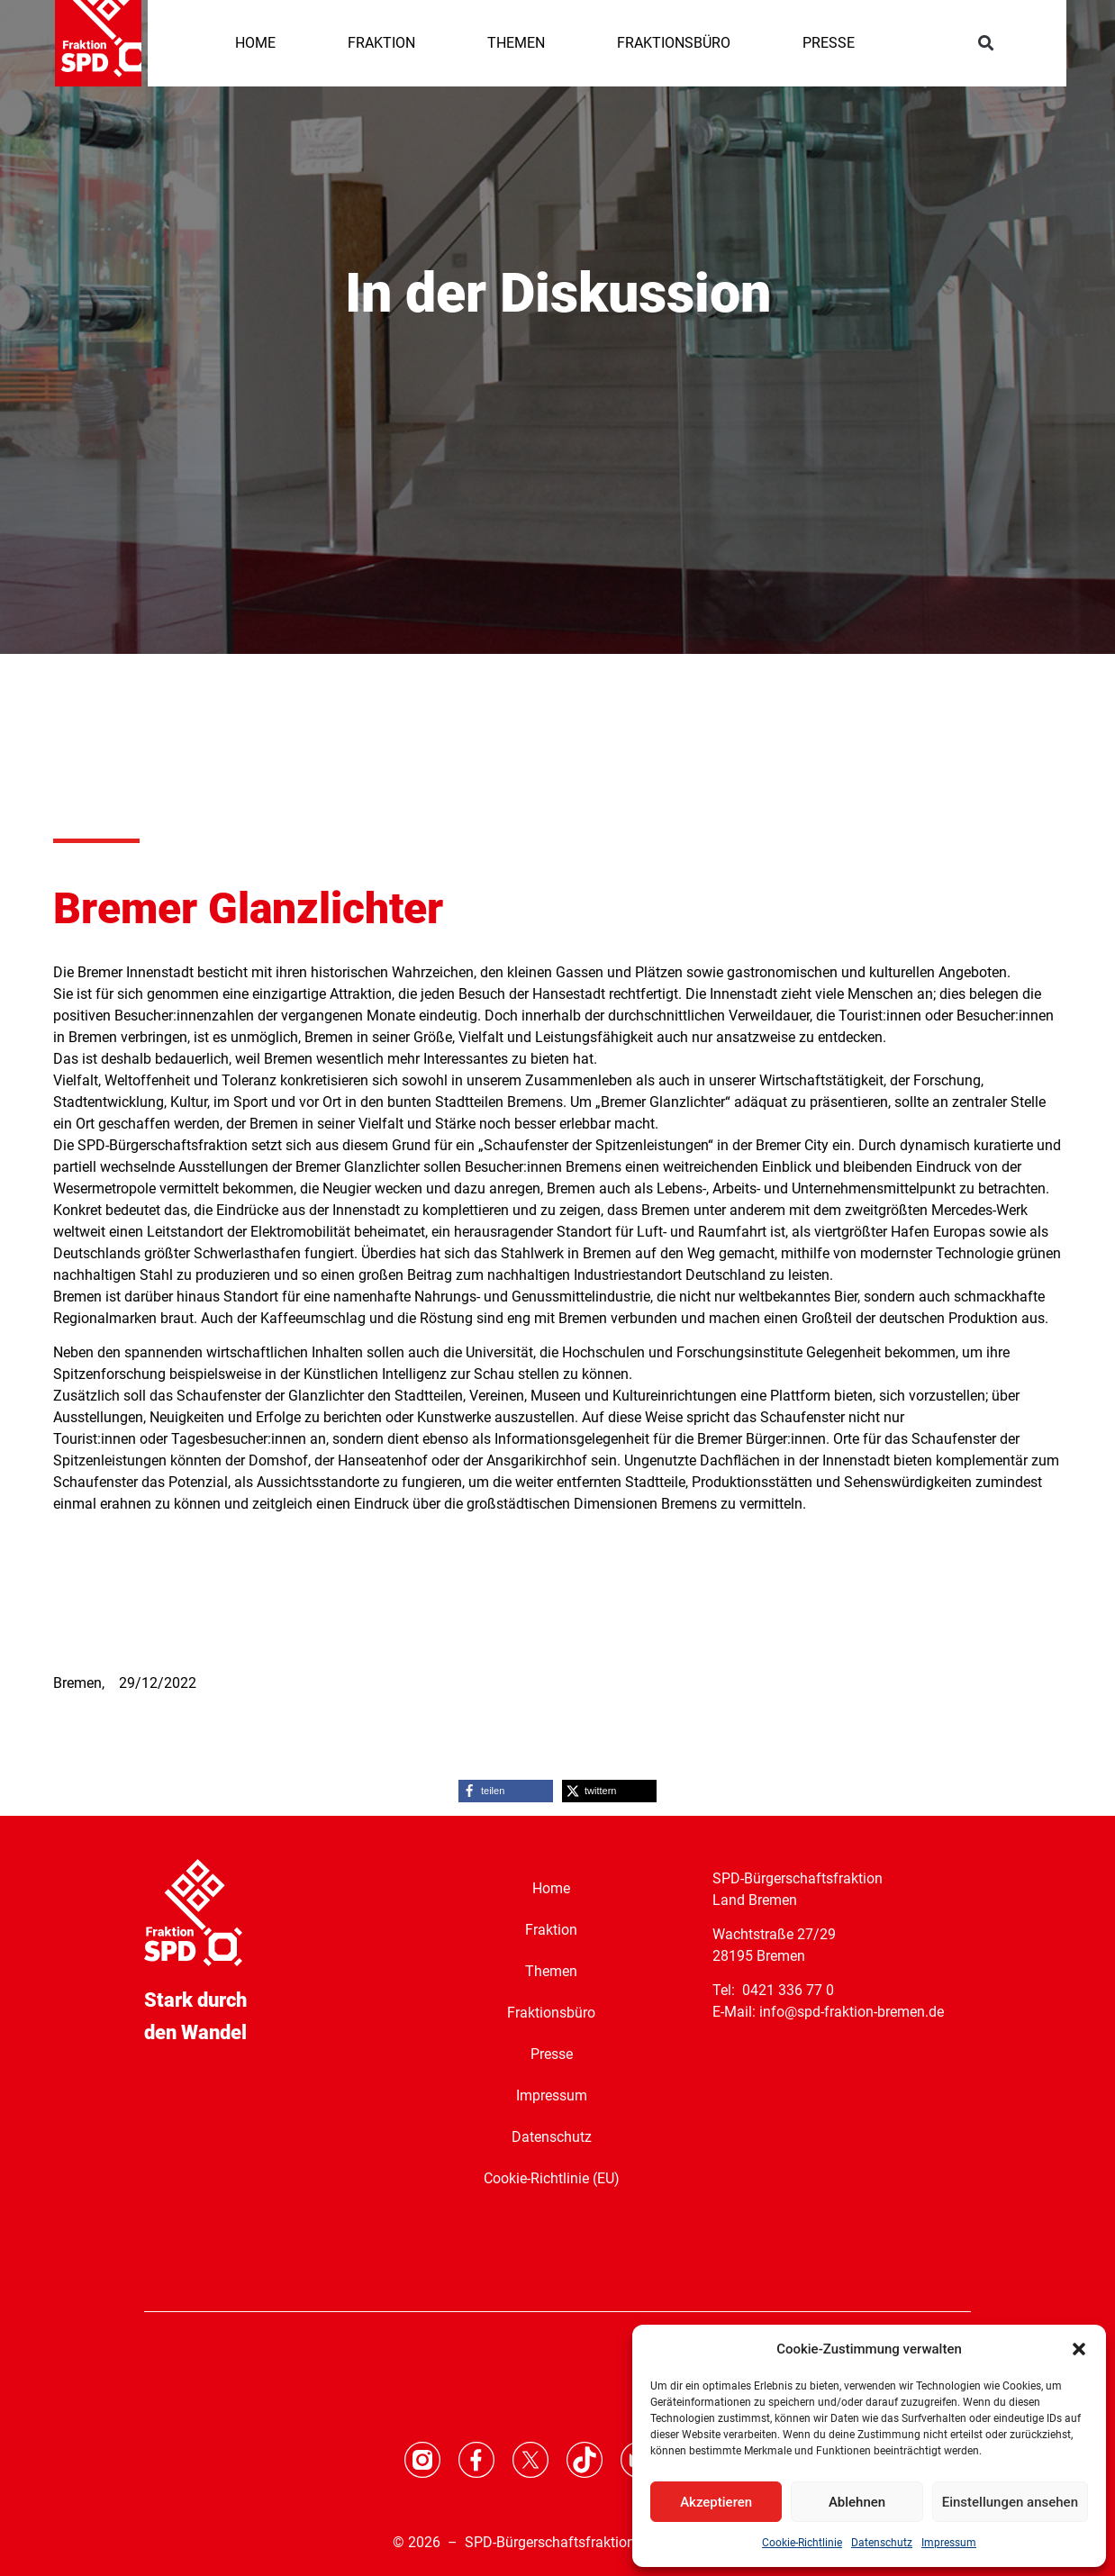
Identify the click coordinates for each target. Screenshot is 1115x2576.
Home (551, 1888)
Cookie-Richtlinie (802, 2542)
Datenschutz (881, 2542)
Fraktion (551, 1929)
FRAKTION (381, 42)
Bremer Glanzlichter (248, 908)
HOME (255, 42)
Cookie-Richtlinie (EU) (552, 2178)
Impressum (948, 2542)
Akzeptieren (716, 2502)
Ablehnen (857, 2502)
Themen (551, 1971)
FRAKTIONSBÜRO (673, 42)
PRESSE (828, 42)
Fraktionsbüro (551, 2012)
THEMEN (516, 42)
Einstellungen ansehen (1010, 2502)
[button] (1079, 2349)
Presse (551, 2054)
